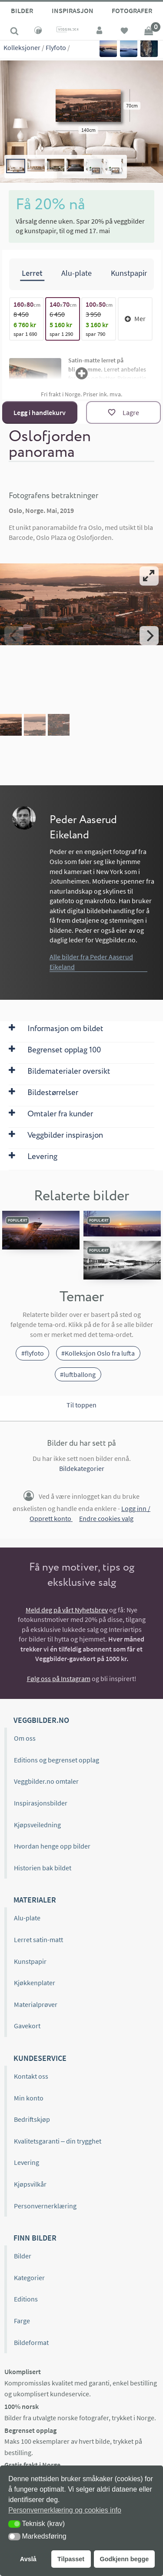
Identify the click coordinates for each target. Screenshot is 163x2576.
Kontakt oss (31, 2076)
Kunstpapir (30, 1961)
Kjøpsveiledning (37, 1824)
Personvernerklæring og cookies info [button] (64, 2510)
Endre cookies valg (106, 1518)
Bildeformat (31, 2342)
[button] (14, 2524)
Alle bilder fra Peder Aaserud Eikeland (91, 961)
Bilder (22, 10)
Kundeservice (40, 2058)
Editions (26, 2299)
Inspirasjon (72, 10)
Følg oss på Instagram (58, 1678)
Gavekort (27, 2025)
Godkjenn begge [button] (124, 2559)
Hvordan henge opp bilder (52, 1846)
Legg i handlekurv (39, 412)
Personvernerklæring (45, 2205)
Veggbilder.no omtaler (46, 1781)
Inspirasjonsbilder (40, 1803)
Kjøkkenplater (34, 1982)
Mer (135, 318)
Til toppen (81, 1404)
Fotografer (132, 10)
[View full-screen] (149, 576)
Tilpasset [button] (70, 2559)
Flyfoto (56, 47)
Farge (22, 2320)
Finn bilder (35, 2238)
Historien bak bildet (42, 1867)
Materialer (34, 1900)
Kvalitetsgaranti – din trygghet (57, 2141)
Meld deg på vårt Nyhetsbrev (67, 1609)
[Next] (149, 635)
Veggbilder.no (41, 1720)
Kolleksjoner (21, 47)
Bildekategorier (81, 1468)
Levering (26, 2162)
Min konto (28, 2098)
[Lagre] (123, 412)
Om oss (25, 1738)
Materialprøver (35, 2004)
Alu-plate (27, 1917)
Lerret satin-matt (38, 1939)
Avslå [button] (28, 2559)
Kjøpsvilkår (30, 2184)
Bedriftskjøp (32, 2119)
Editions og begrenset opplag (56, 1759)
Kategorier (29, 2277)
